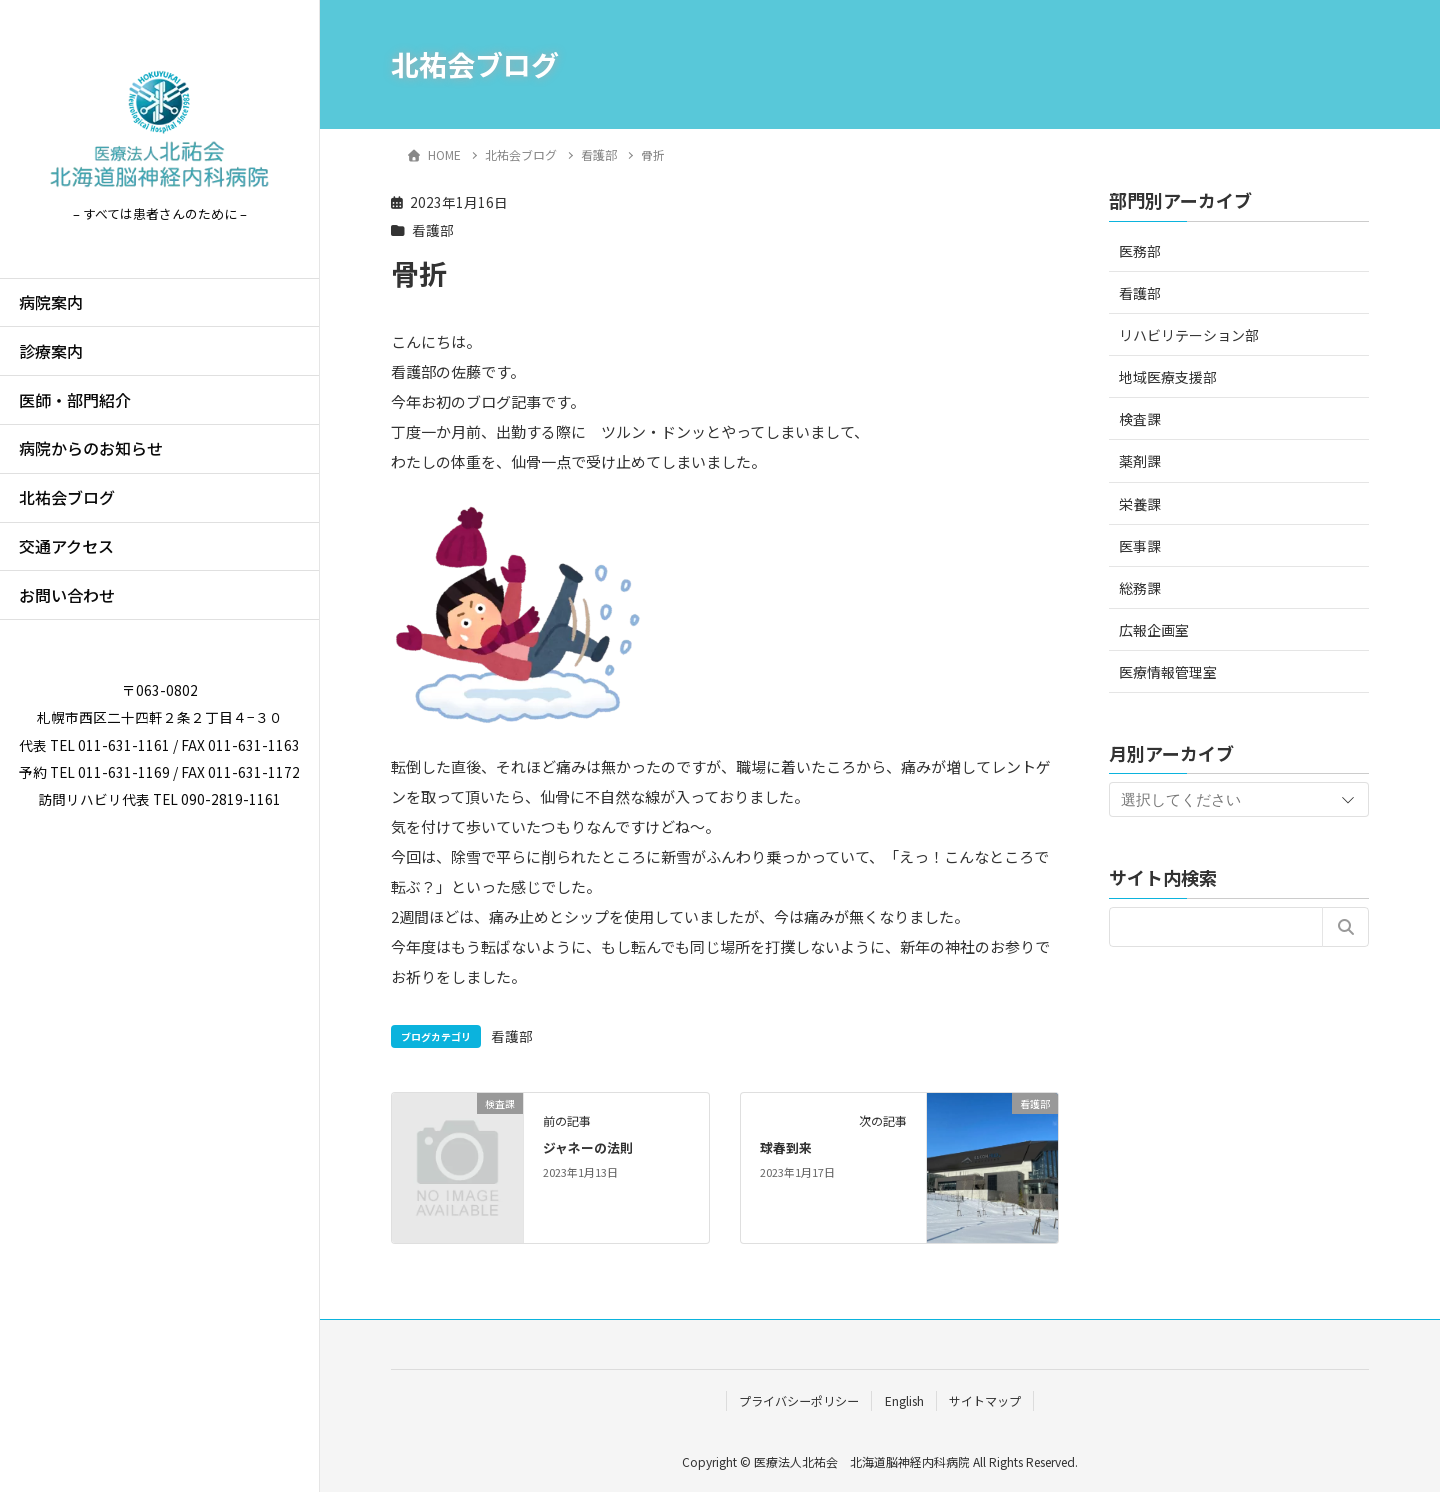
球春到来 (786, 1147)
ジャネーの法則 (588, 1147)
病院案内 (51, 302)
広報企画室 (1154, 630)
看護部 (433, 230)
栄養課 (1140, 504)
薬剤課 (1140, 461)
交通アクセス (66, 546)
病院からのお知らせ (91, 448)
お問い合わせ (67, 595)
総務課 (1140, 588)
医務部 (1140, 251)
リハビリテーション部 (1189, 335)
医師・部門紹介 (75, 400)
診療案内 (51, 351)
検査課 (1140, 419)
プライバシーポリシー (799, 1400)
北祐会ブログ (67, 497)
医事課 (1140, 546)
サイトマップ (985, 1400)
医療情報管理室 (1168, 672)
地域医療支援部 (1168, 377)
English (904, 1400)
